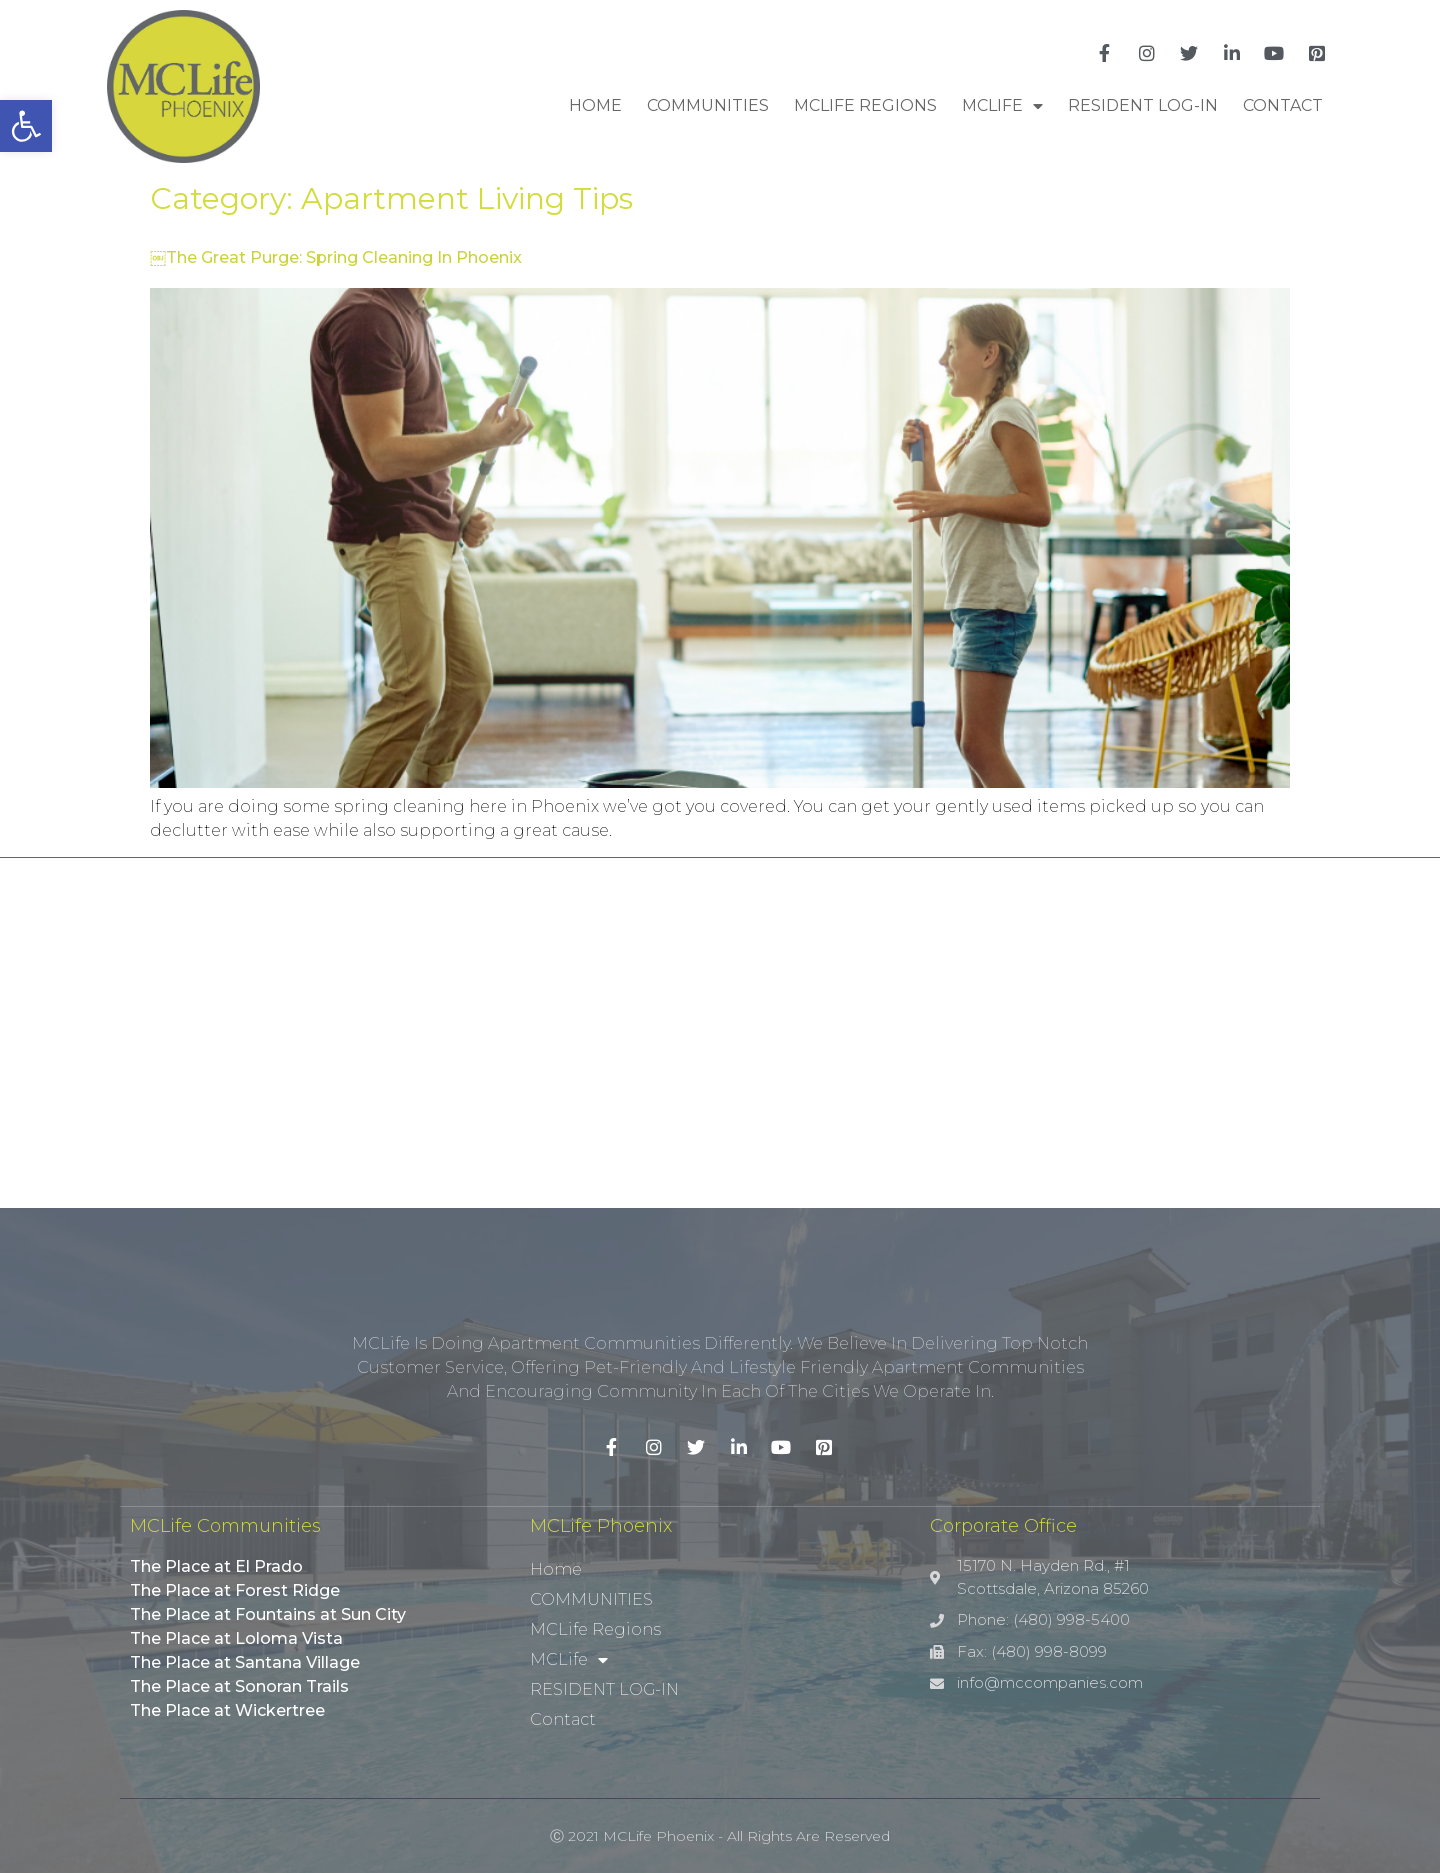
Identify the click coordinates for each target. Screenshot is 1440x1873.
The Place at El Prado (216, 1566)
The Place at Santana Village (245, 1662)
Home (595, 105)
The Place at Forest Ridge (235, 1590)
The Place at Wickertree (227, 1710)
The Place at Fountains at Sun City (268, 1614)
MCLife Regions (865, 105)
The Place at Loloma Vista (236, 1638)
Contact (1283, 105)
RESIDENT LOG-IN (1143, 105)
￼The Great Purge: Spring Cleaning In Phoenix (336, 257)
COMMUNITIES (708, 105)
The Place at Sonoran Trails (239, 1686)
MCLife (1002, 106)
